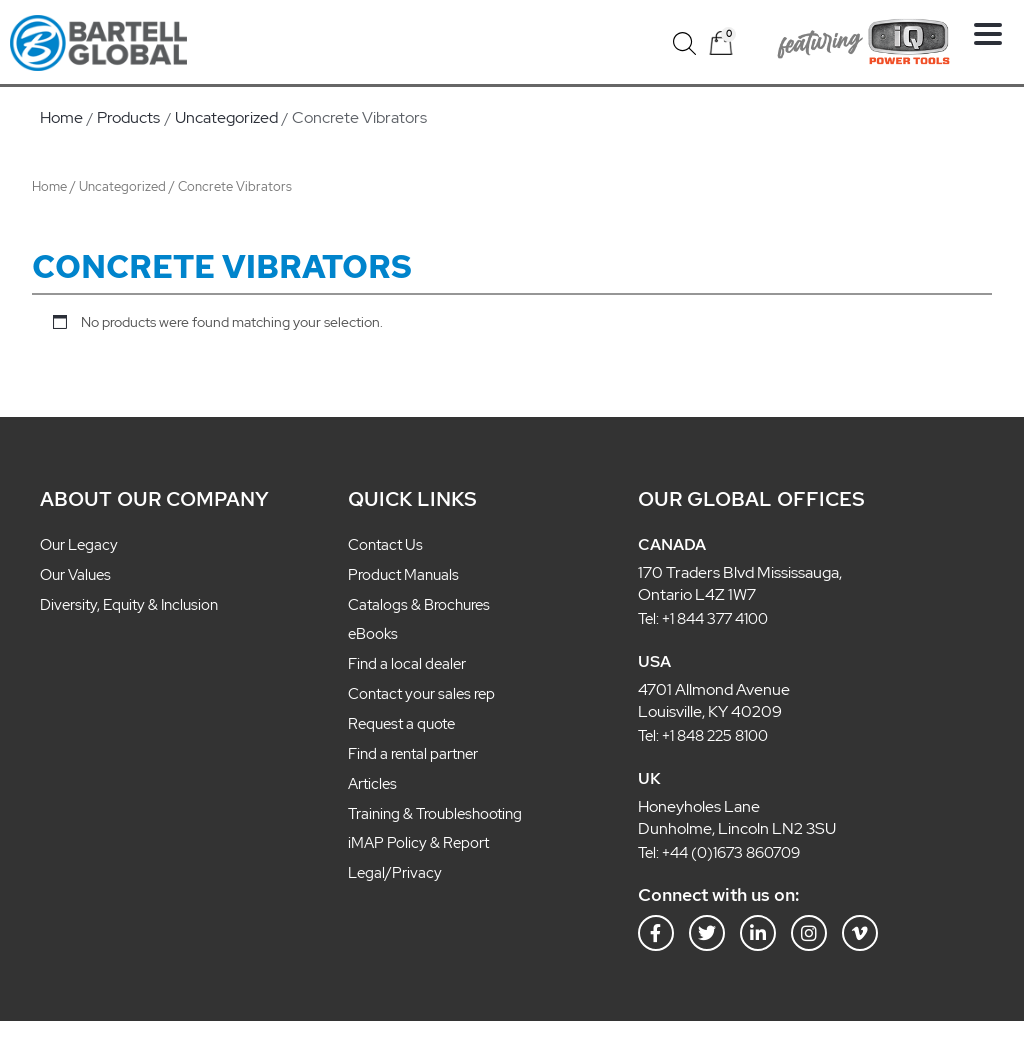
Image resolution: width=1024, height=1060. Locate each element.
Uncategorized (122, 186)
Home (49, 186)
